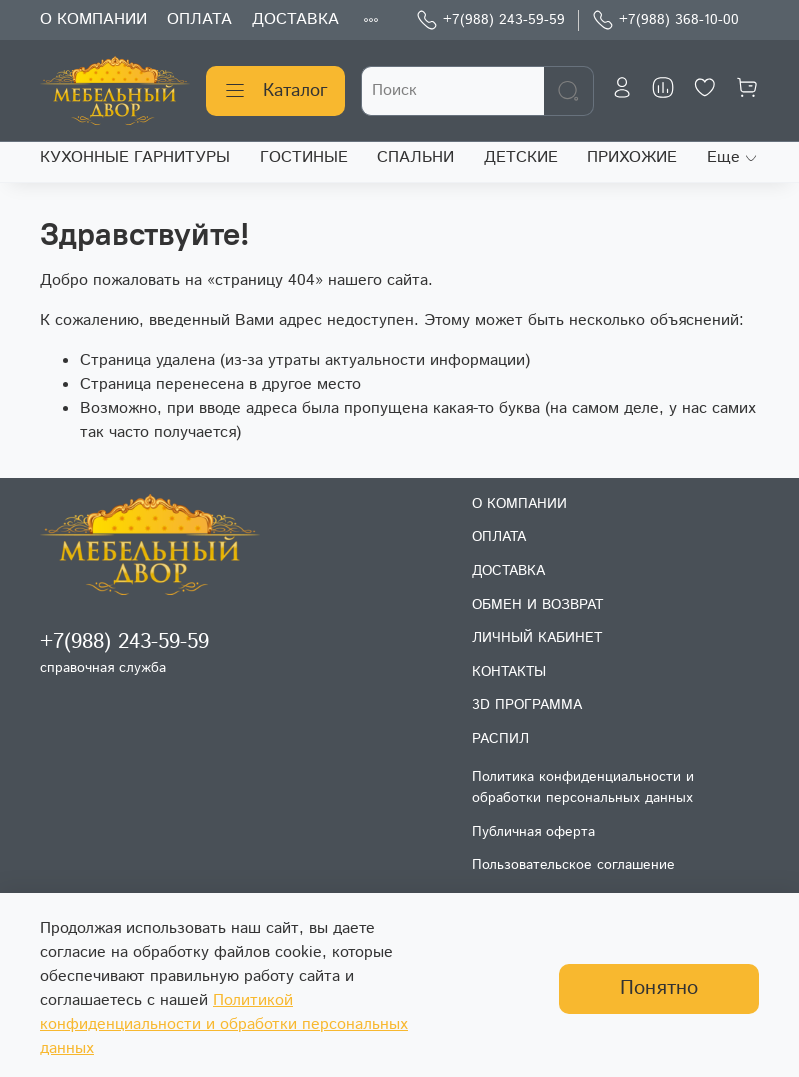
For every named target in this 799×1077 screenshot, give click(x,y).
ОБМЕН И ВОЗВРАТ (537, 605)
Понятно (659, 988)
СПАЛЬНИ (415, 157)
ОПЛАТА (199, 19)
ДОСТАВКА (295, 19)
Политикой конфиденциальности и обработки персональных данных (224, 1024)
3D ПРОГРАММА (527, 705)
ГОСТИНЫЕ (304, 157)
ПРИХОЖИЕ (632, 157)
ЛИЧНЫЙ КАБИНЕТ (537, 638)
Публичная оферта (533, 832)
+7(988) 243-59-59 (490, 20)
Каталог (275, 91)
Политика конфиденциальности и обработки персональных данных (583, 788)
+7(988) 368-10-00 (665, 20)
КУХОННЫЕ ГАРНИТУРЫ (135, 157)
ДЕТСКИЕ (521, 157)
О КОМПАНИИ (93, 19)
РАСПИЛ (500, 739)
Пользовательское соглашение (573, 865)
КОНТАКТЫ (509, 672)
